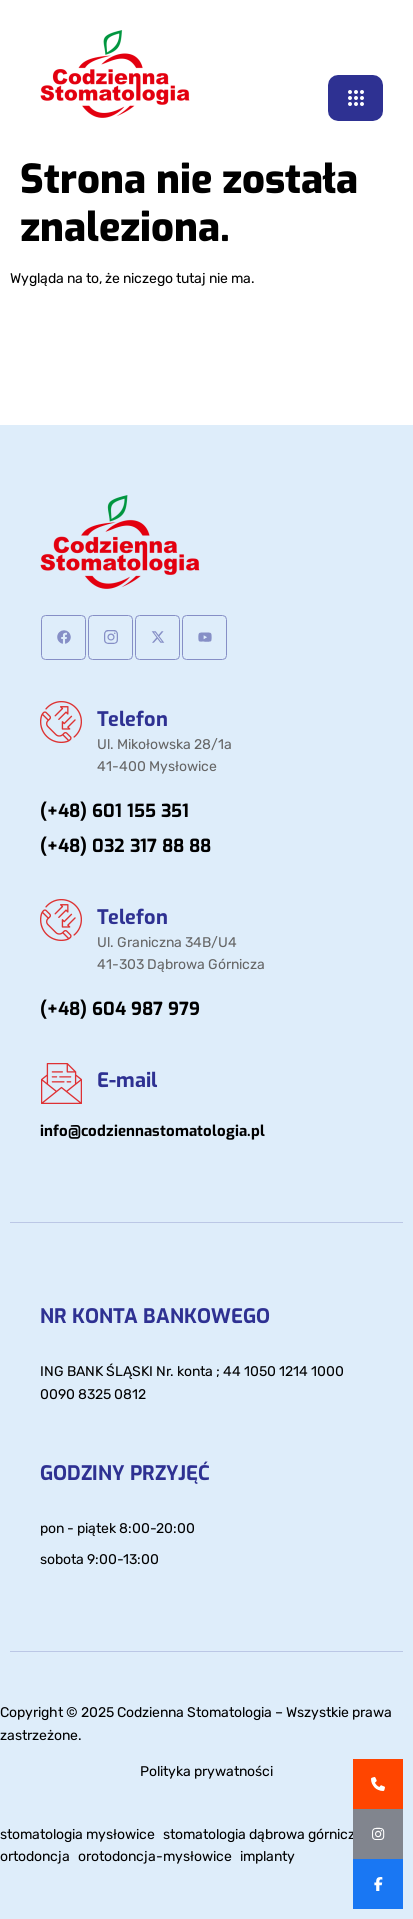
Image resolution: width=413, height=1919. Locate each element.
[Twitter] (157, 637)
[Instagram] (110, 637)
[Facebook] (63, 637)
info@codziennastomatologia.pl (152, 1131)
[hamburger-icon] (355, 98)
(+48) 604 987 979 (120, 1009)
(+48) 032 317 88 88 (125, 846)
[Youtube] (204, 637)
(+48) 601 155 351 (114, 811)
